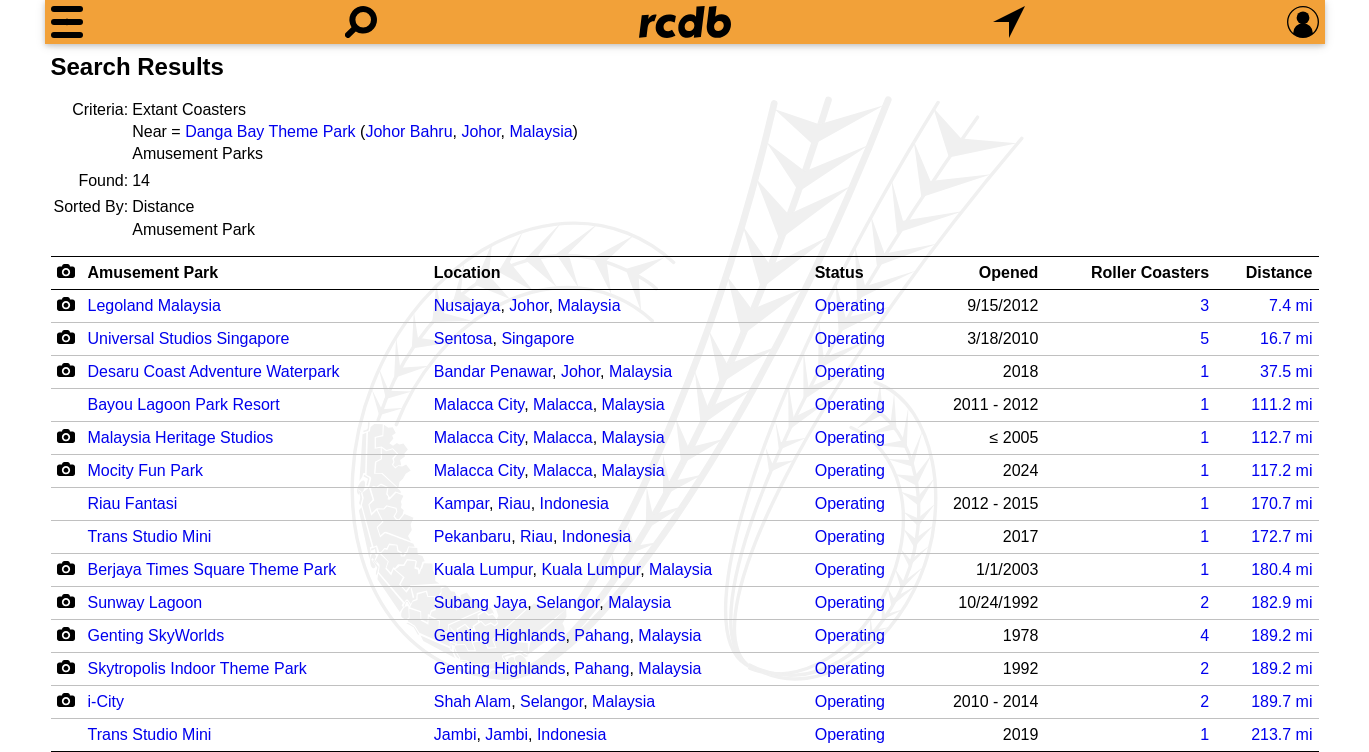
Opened (1009, 272)
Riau (514, 503)
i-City (106, 701)
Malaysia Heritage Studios (181, 437)
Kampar (461, 503)
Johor (480, 131)
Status (839, 272)
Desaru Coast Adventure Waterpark (214, 371)
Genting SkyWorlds (156, 635)
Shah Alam (472, 701)
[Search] (361, 22)
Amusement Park (153, 272)
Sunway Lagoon (145, 602)
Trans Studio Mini (150, 536)
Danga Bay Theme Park (270, 131)
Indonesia (574, 503)
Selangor (567, 602)
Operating (850, 305)
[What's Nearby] (1009, 22)
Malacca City (479, 404)
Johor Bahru (408, 131)
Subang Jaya (480, 602)
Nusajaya (467, 305)
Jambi (455, 734)
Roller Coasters (1150, 272)
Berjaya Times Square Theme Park (212, 569)
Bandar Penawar (493, 371)
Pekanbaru (472, 536)
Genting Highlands (500, 635)
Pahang (601, 635)
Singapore (537, 338)
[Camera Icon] (66, 304)
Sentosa (463, 338)
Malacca (563, 404)
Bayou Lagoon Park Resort (184, 404)
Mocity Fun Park (146, 470)
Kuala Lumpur (483, 569)
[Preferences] (1303, 22)
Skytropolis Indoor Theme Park (197, 668)
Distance (1279, 272)
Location (467, 272)
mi (1291, 305)
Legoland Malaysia (154, 305)
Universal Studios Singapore (189, 338)
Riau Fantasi (133, 503)
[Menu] (67, 22)
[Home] (685, 22)
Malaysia (540, 131)
